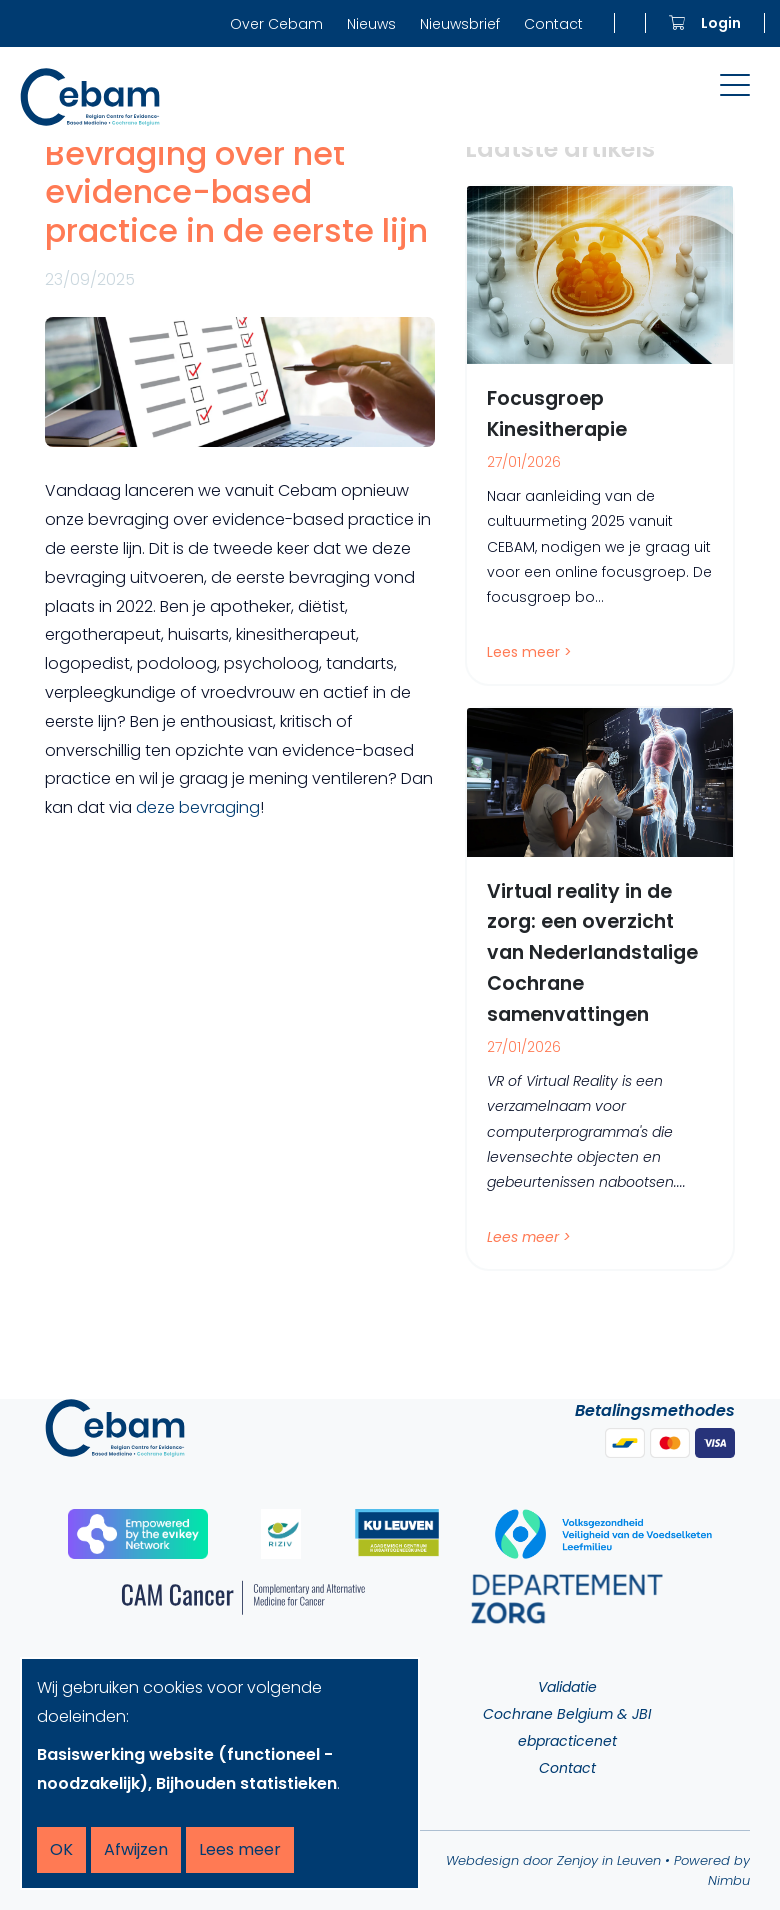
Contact (553, 24)
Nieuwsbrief (460, 24)
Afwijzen (136, 1849)
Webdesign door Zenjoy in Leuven (553, 1860)
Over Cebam (276, 24)
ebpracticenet (567, 1741)
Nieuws (371, 24)
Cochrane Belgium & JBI (567, 1714)
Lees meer (240, 1849)
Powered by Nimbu (712, 1870)
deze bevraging (198, 807)
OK (61, 1849)
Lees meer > (529, 652)
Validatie (567, 1687)
